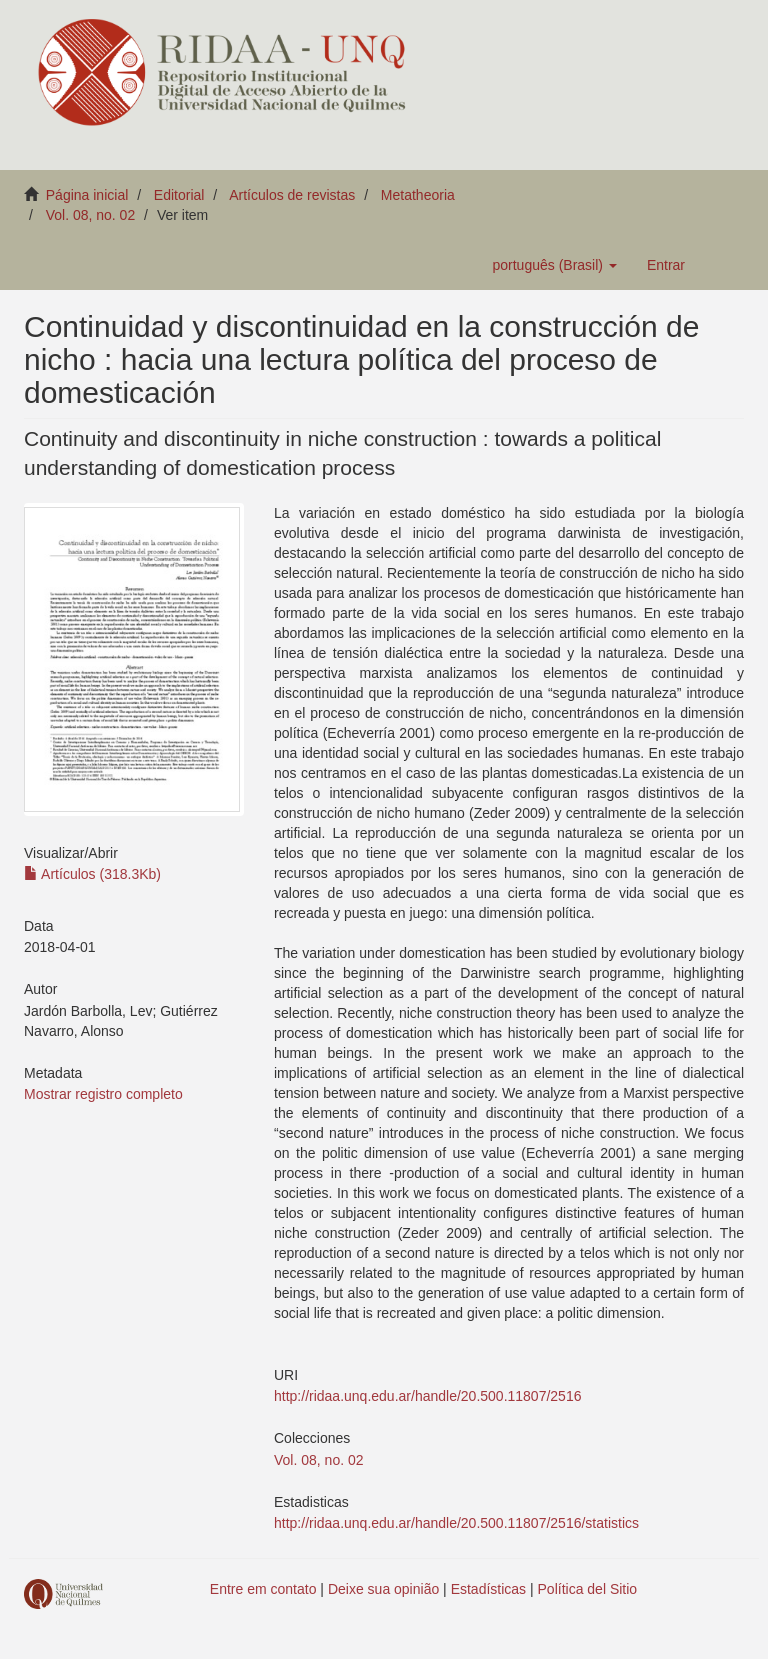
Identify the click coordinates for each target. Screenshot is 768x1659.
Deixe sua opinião (383, 1589)
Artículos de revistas (292, 195)
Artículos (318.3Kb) (92, 874)
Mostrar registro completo (103, 1094)
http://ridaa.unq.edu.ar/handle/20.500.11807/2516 (427, 1396)
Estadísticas (488, 1589)
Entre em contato (263, 1589)
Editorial (179, 195)
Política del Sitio (588, 1589)
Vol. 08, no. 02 (91, 215)
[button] (554, 265)
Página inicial (87, 195)
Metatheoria (418, 195)
